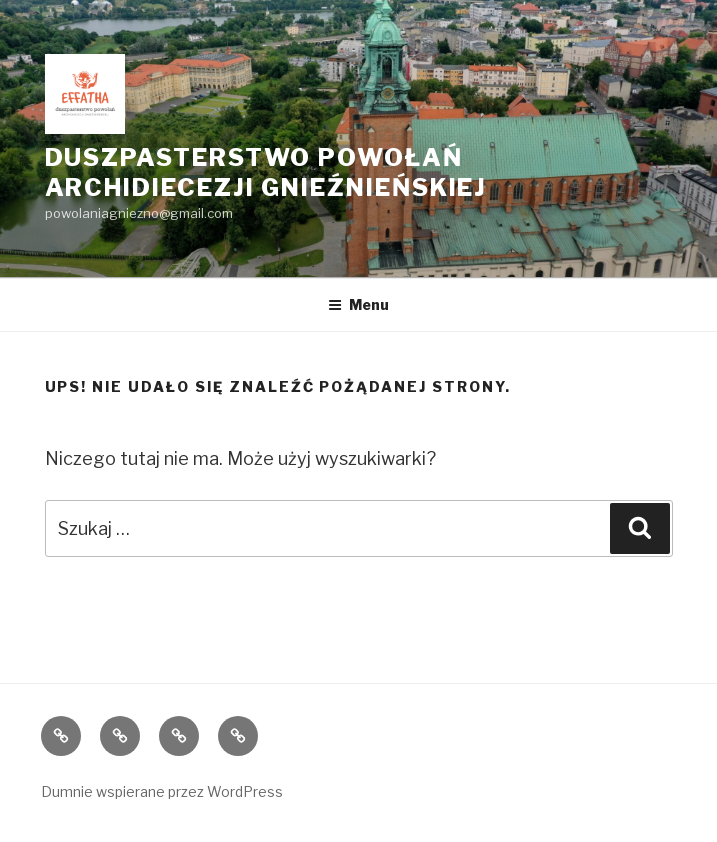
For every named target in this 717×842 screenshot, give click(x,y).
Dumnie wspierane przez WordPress (162, 791)
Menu (358, 304)
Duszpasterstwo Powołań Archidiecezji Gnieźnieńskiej (266, 172)
